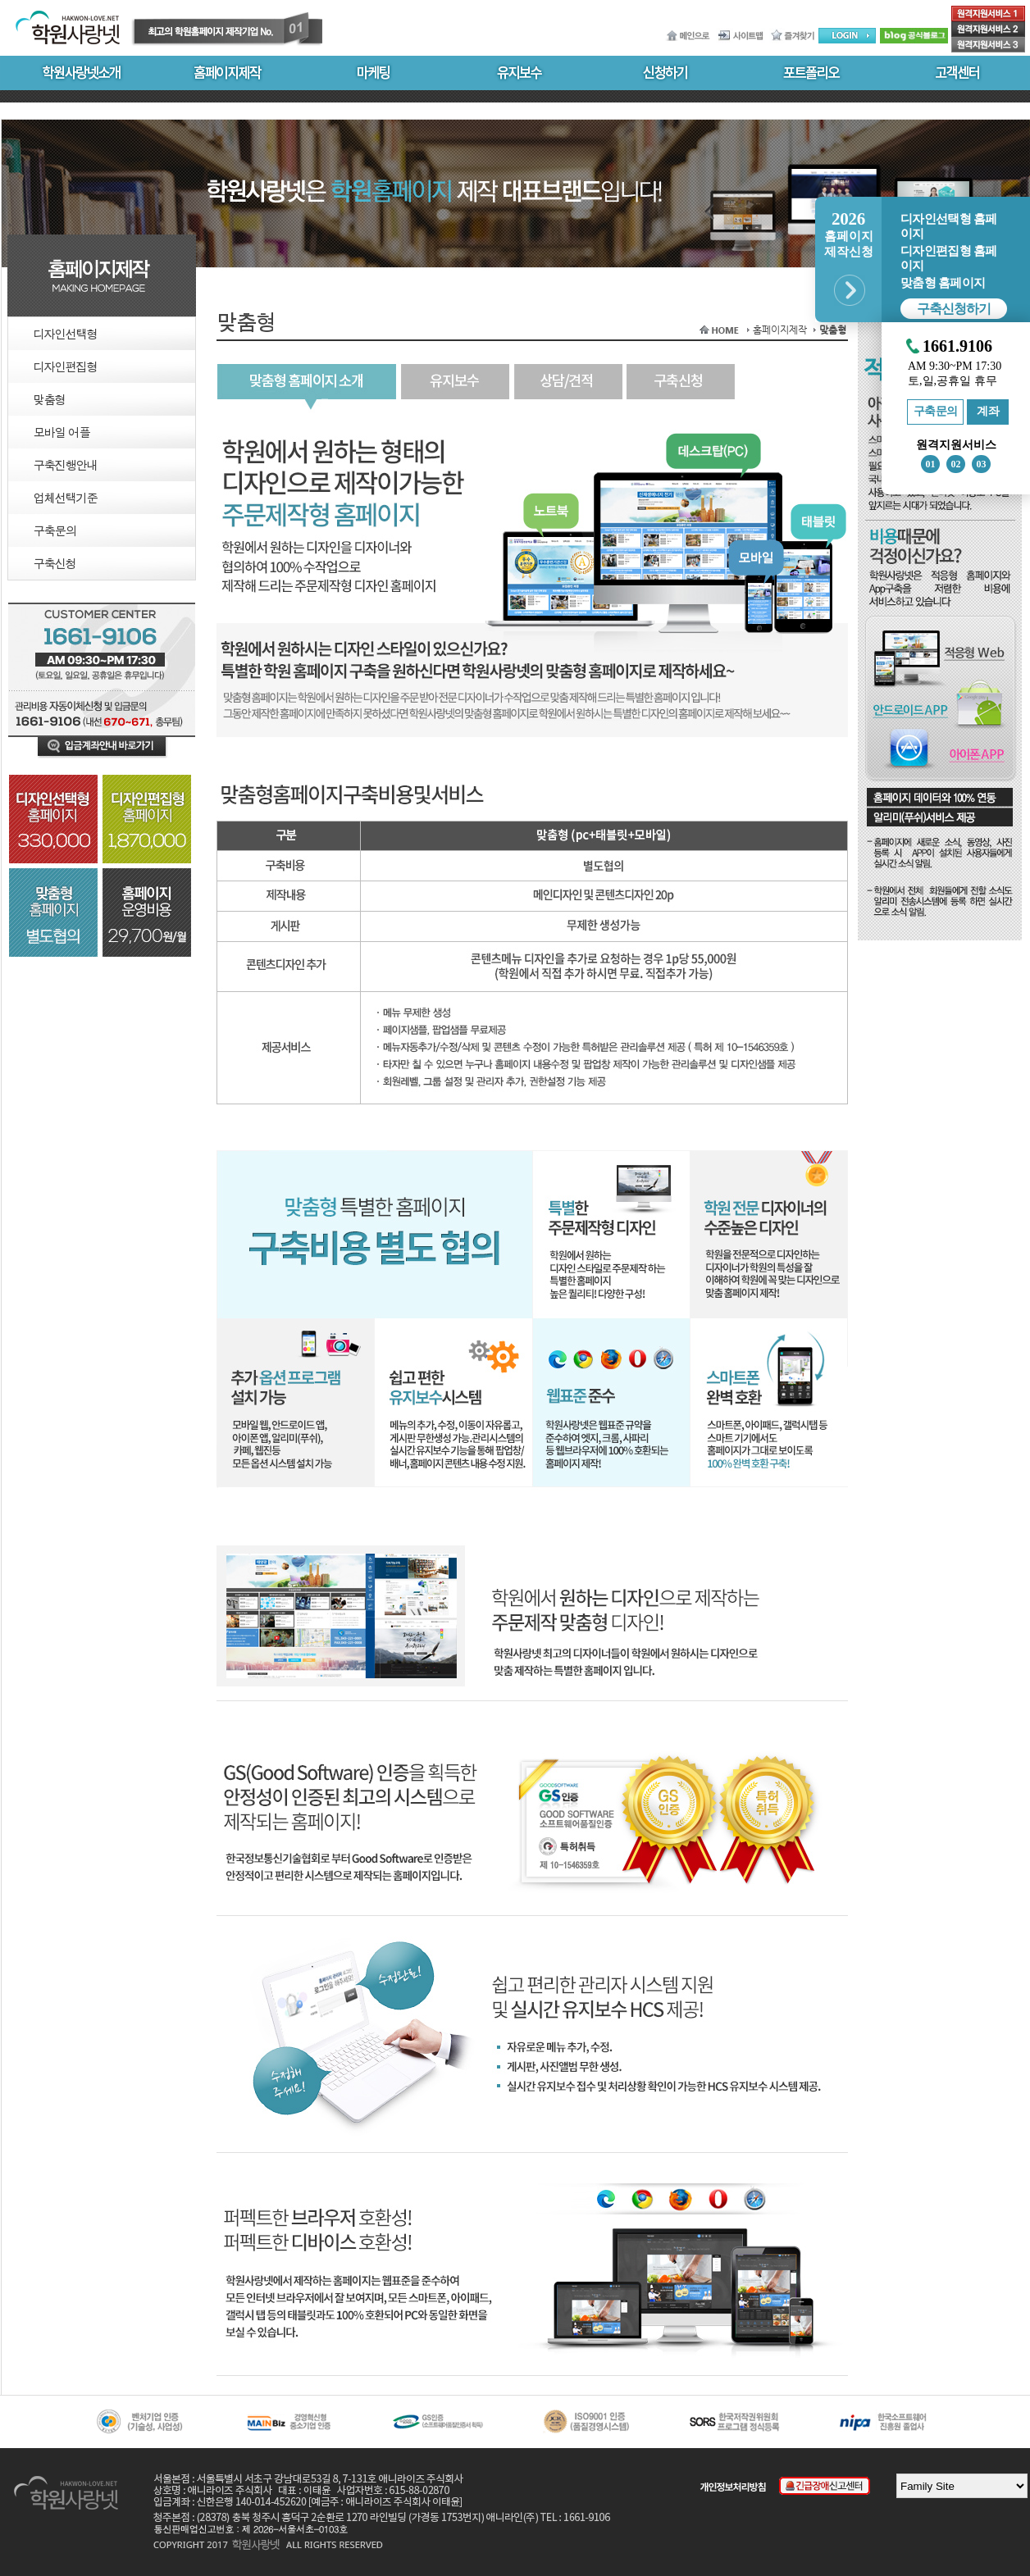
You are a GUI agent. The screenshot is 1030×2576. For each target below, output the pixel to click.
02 (956, 464)
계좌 (988, 411)
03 (982, 464)
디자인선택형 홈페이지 (948, 226)
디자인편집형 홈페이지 (948, 258)
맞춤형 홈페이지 (942, 282)
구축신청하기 (954, 309)
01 (931, 464)
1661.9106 (957, 346)
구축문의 (936, 411)
